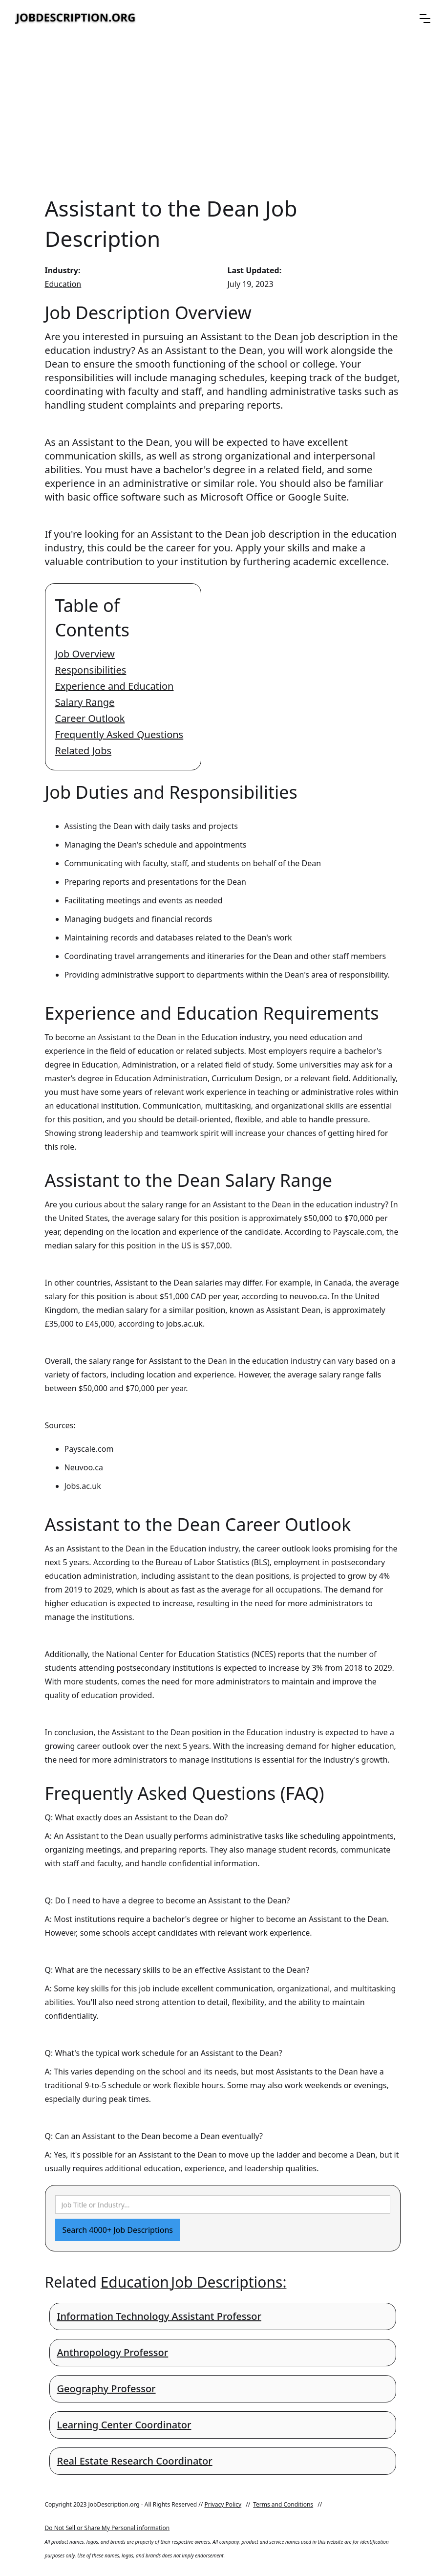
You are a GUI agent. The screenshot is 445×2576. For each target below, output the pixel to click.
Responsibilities (91, 670)
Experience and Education (114, 686)
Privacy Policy (222, 2504)
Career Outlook (90, 718)
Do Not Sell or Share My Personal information (107, 2528)
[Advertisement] (223, 114)
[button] (425, 18)
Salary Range (85, 702)
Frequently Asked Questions (119, 734)
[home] (76, 18)
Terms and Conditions (283, 2504)
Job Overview (85, 653)
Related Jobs (83, 750)
